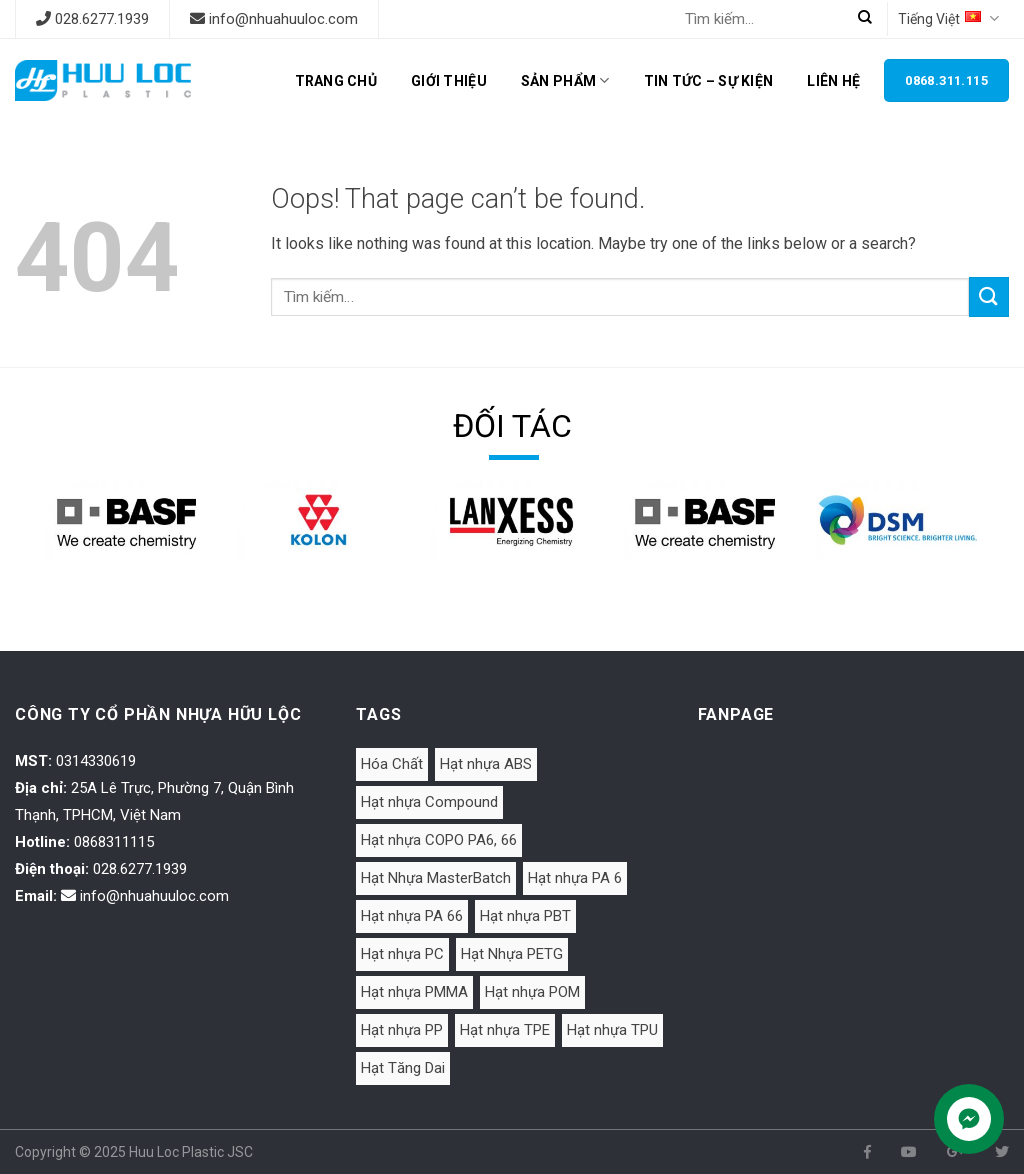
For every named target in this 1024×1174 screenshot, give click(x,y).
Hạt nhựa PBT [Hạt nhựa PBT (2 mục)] (525, 916)
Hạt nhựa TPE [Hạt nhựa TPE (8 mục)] (505, 1030)
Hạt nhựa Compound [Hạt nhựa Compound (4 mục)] (429, 802)
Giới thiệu (449, 81)
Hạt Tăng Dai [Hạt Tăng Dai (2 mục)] (403, 1068)
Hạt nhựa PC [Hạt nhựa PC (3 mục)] (402, 954)
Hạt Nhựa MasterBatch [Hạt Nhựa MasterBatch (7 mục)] (436, 878)
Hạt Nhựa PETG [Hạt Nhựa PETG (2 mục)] (512, 954)
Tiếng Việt (948, 18)
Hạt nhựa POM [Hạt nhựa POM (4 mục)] (532, 992)
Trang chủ (336, 81)
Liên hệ (833, 81)
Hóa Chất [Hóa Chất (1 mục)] (392, 764)
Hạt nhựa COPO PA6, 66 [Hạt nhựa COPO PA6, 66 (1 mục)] (439, 840)
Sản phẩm (565, 80)
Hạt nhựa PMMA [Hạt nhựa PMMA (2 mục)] (414, 992)
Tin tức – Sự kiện (709, 81)
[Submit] (989, 296)
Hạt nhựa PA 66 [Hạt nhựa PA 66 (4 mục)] (412, 916)
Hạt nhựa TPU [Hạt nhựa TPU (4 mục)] (612, 1030)
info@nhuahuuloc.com (283, 19)
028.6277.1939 (102, 19)
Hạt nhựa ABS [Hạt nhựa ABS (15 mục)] (486, 764)
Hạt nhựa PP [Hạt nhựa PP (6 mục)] (402, 1030)
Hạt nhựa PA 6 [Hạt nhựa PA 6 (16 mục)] (575, 878)
